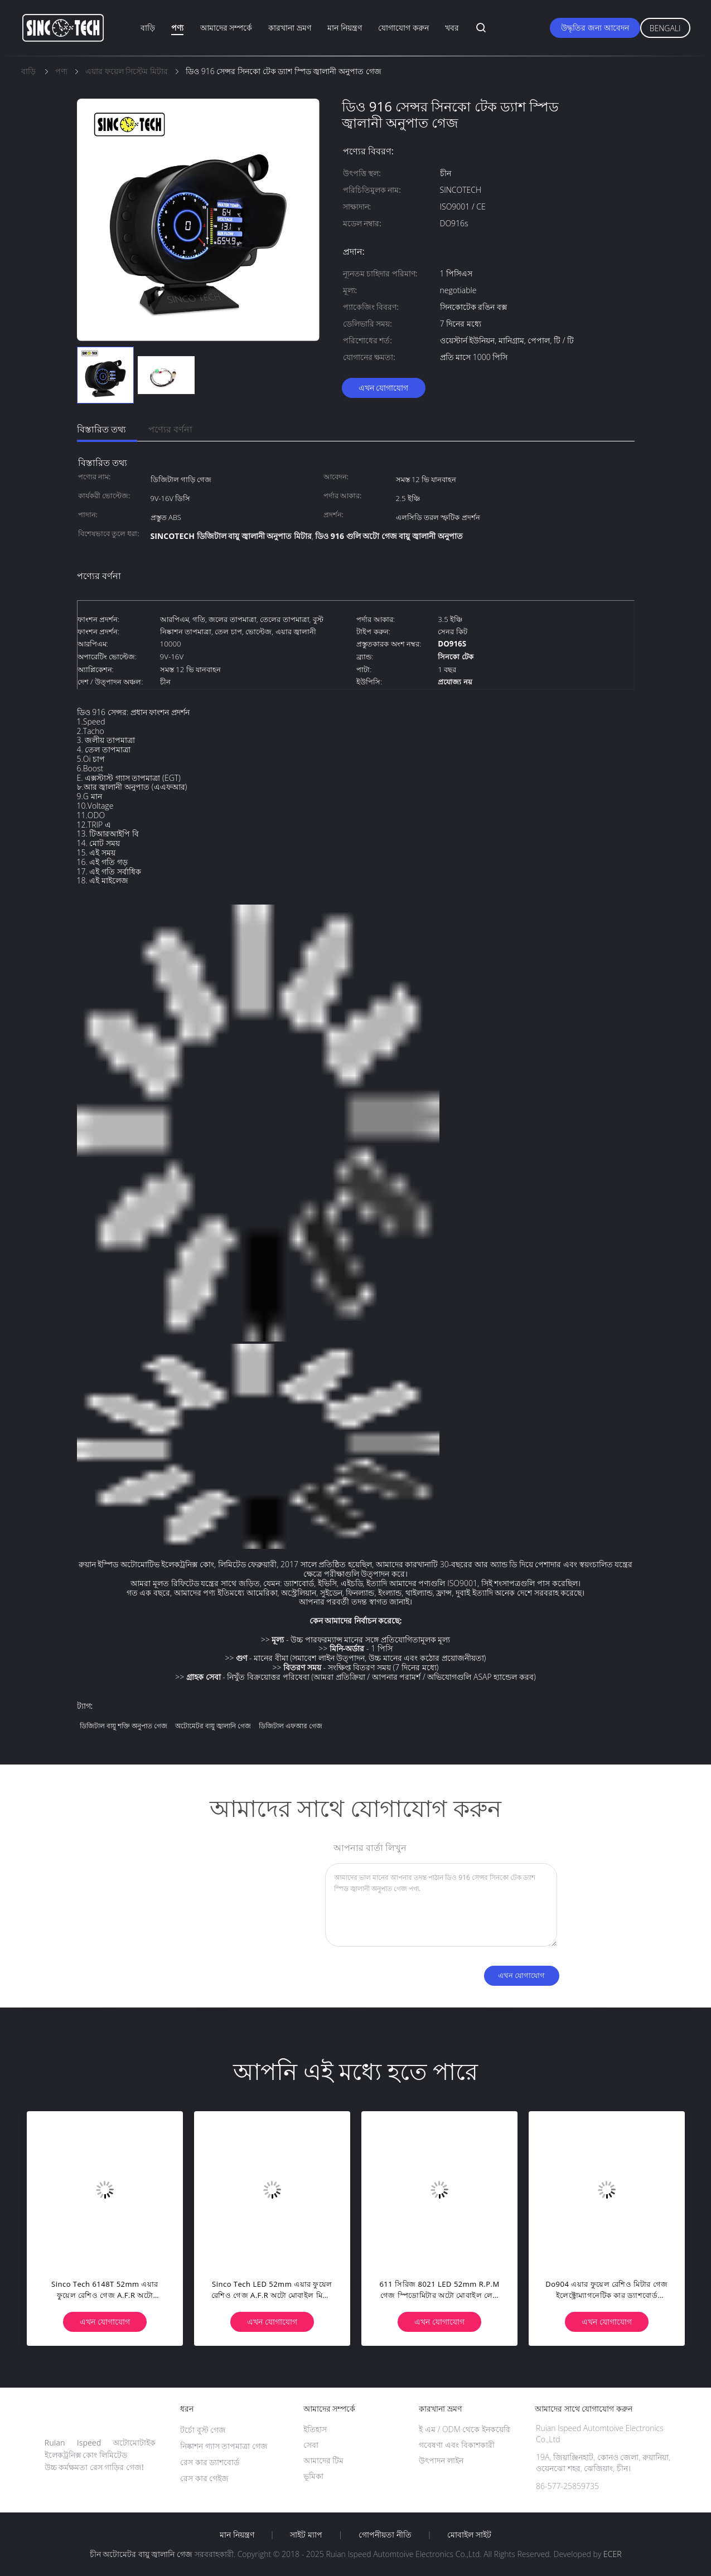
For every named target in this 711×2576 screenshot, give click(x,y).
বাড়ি (148, 27)
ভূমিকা (313, 2476)
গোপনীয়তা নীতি (385, 2535)
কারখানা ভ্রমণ (289, 27)
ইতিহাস (315, 2429)
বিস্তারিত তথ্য (101, 429)
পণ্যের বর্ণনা (170, 429)
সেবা (310, 2444)
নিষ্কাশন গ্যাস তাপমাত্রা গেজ (224, 2446)
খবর (452, 27)
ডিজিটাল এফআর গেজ (290, 1726)
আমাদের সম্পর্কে (226, 27)
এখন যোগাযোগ (384, 387)
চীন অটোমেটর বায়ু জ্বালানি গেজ (141, 2554)
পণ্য (177, 27)
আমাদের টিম (323, 2460)
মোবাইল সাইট (469, 2535)
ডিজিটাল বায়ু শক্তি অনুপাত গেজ (123, 1726)
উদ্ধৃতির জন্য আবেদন (594, 27)
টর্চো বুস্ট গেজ (203, 2429)
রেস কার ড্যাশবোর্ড (209, 2462)
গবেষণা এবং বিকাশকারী (456, 2444)
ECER (612, 2554)
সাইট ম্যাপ (306, 2535)
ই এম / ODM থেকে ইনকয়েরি (464, 2429)
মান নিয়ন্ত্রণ (344, 27)
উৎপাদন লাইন (441, 2460)
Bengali (665, 28)
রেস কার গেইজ (204, 2478)
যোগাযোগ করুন (403, 27)
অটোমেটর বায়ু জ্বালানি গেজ (213, 1726)
